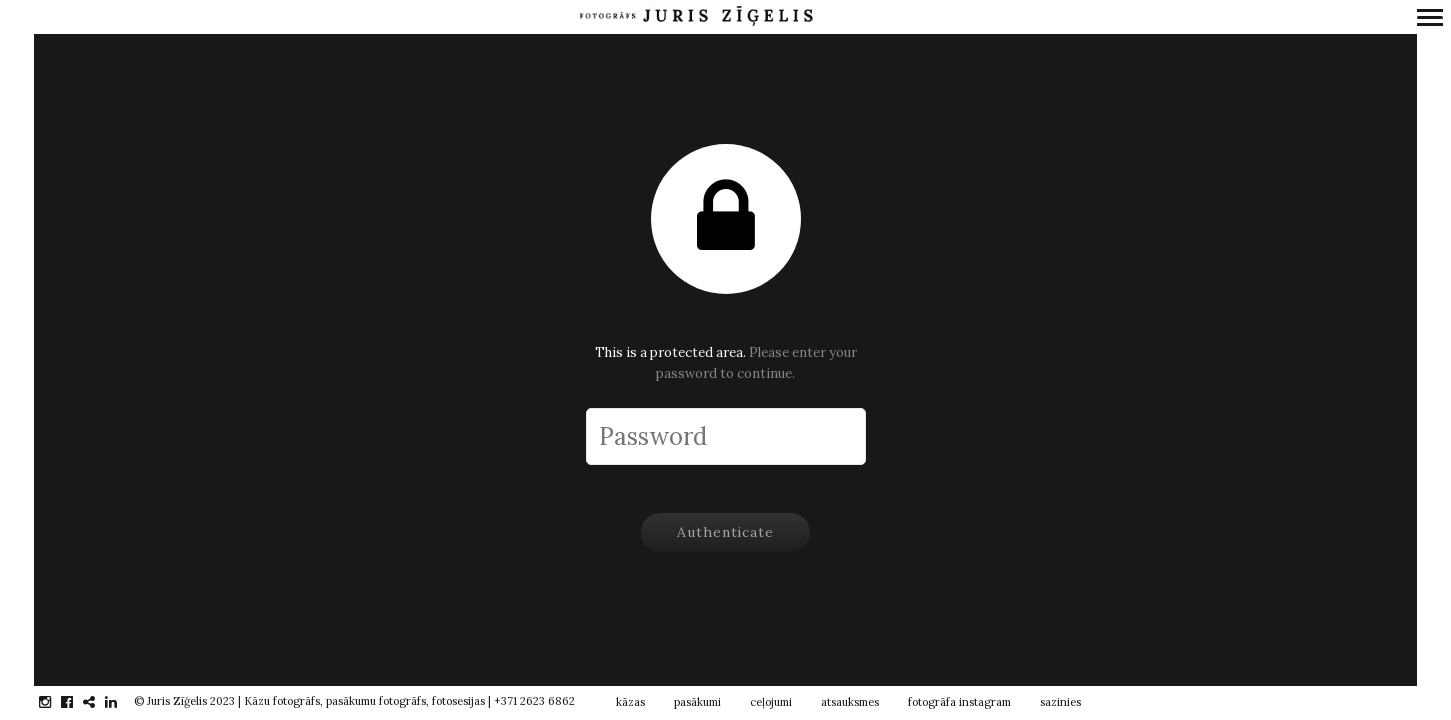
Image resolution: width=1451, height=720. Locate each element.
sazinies (1060, 702)
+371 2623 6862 (534, 701)
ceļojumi (771, 702)
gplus (99, 702)
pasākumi (697, 702)
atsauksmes (850, 702)
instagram (55, 702)
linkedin (121, 702)
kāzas (630, 702)
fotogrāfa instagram (959, 702)
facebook (77, 702)
